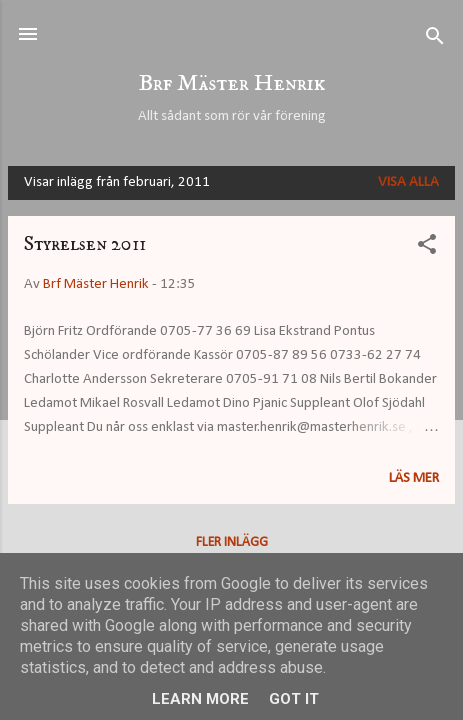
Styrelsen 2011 (85, 244)
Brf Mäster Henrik (232, 83)
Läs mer (414, 478)
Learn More (200, 699)
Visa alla (408, 182)
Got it (294, 699)
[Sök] (435, 40)
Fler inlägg (232, 542)
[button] (427, 248)
